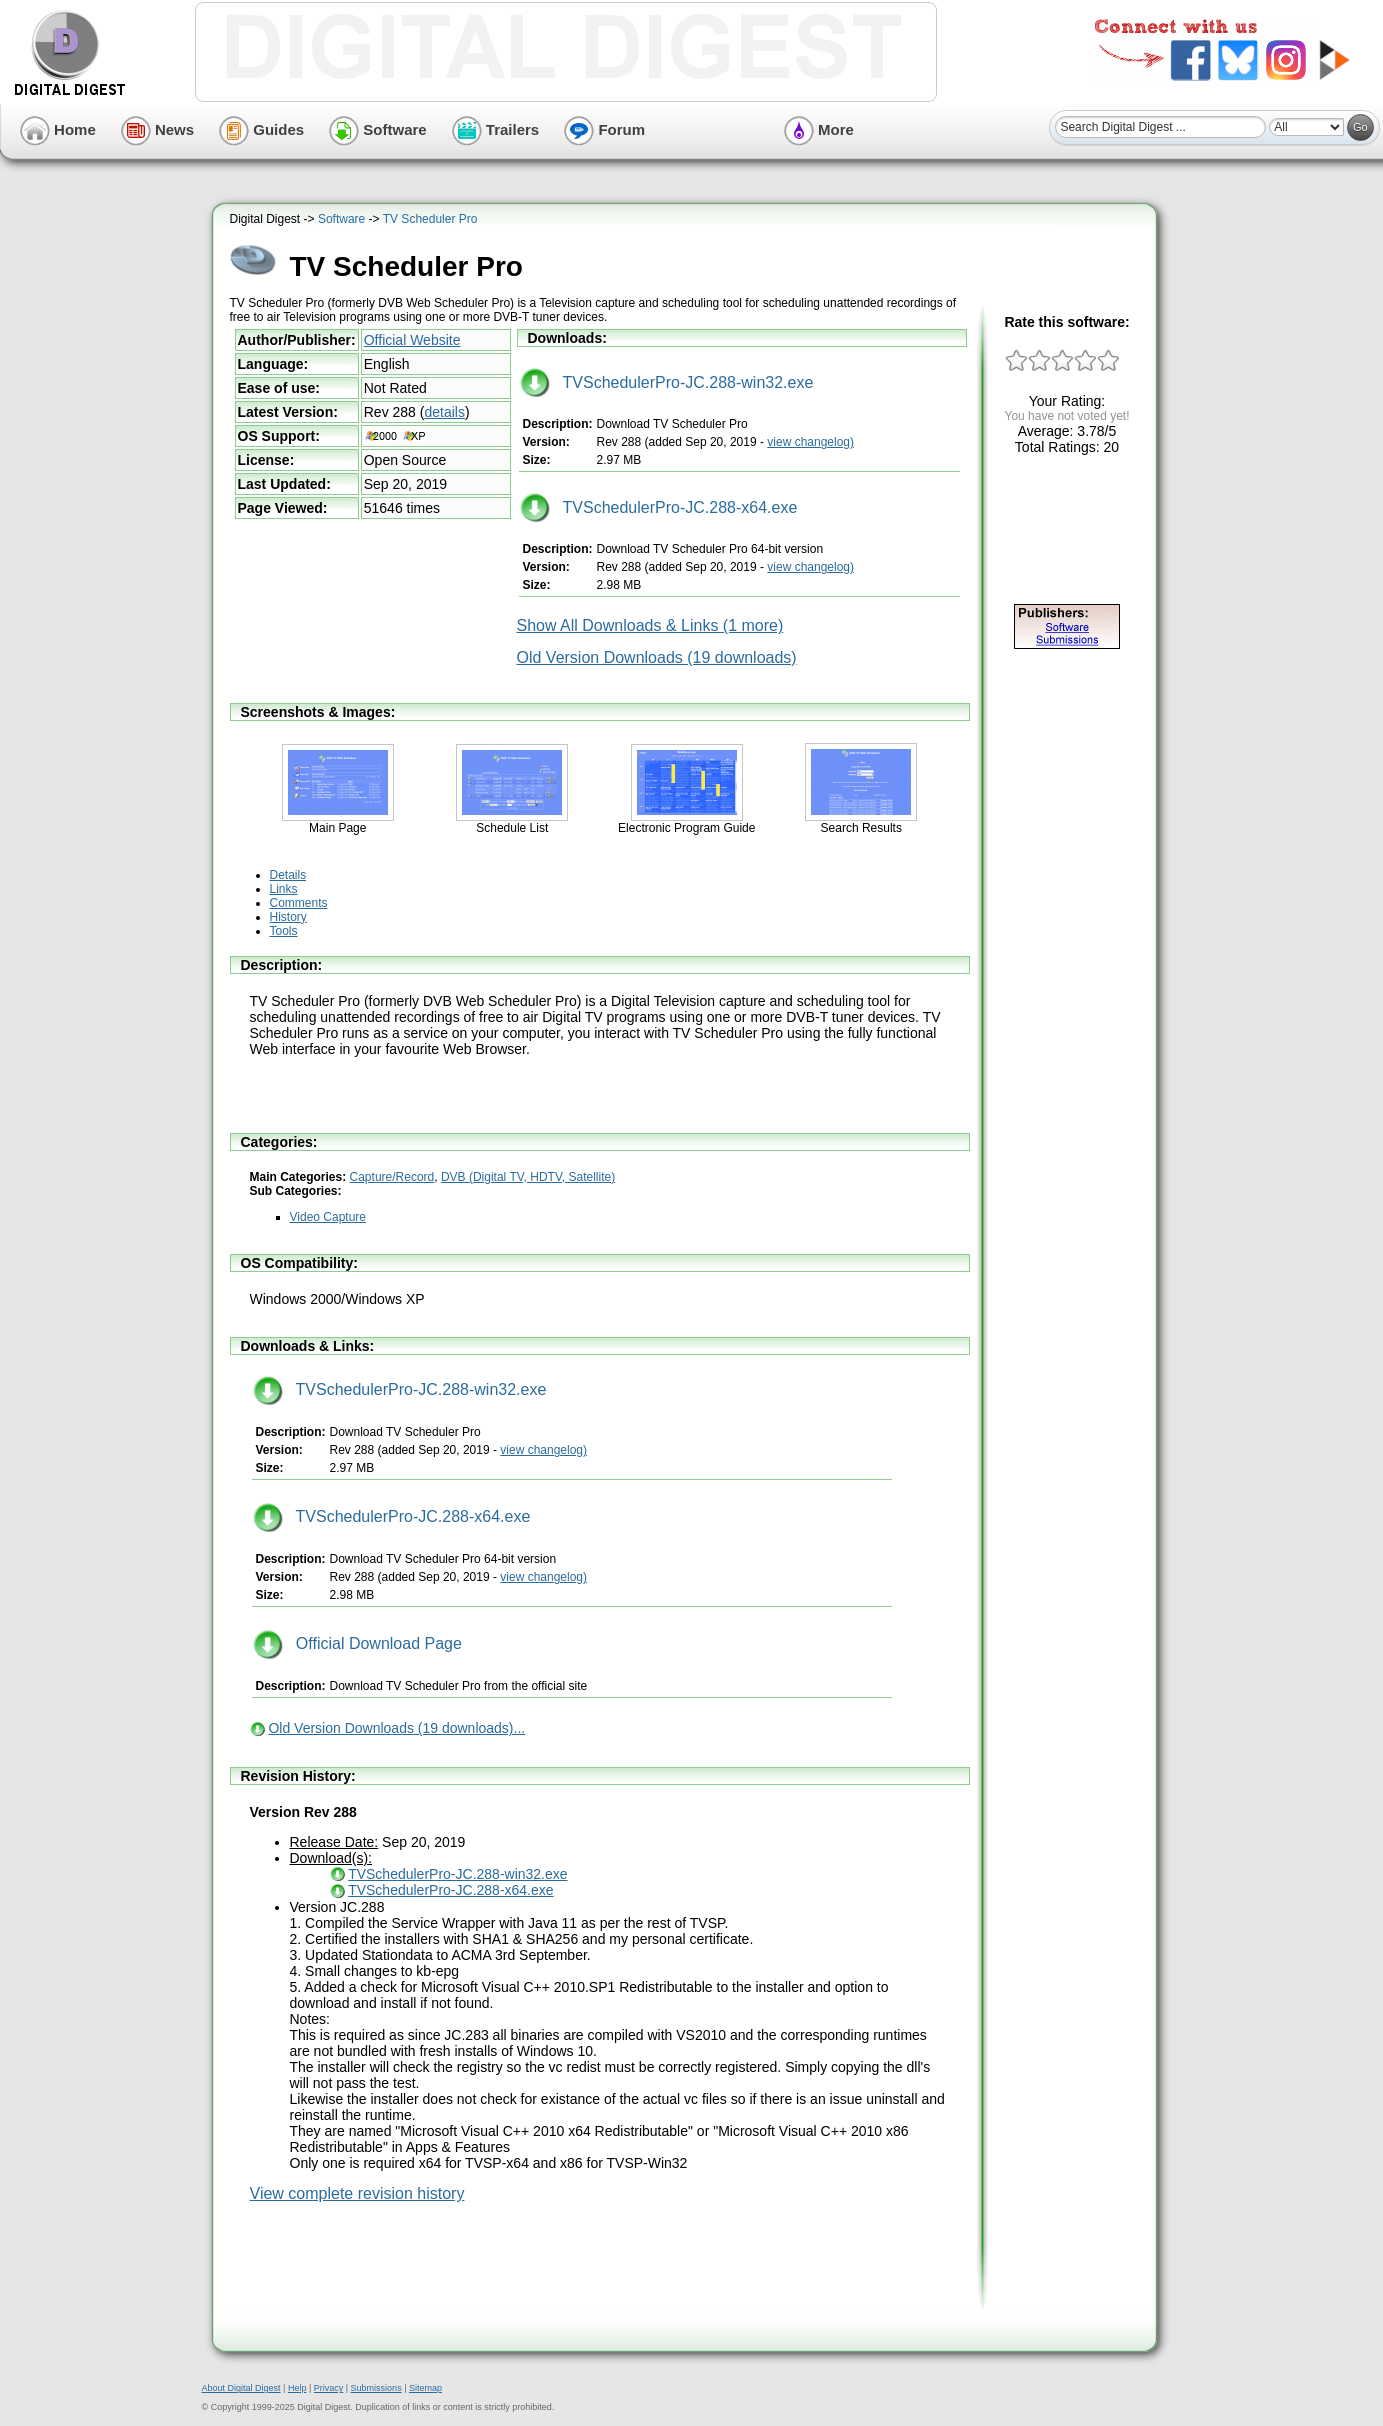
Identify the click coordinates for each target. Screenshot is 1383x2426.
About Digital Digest (241, 2388)
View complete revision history (357, 2193)
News (157, 129)
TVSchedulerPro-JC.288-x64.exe (659, 507)
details (444, 412)
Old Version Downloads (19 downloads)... (396, 1728)
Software (378, 129)
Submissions (376, 2388)
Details (288, 875)
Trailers (496, 129)
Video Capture (328, 1217)
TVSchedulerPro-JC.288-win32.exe (667, 382)
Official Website (412, 340)
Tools (284, 931)
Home (58, 129)
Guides (261, 129)
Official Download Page (357, 1643)
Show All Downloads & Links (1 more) (650, 625)
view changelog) (810, 442)
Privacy (329, 2388)
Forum (604, 129)
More (819, 129)
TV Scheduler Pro (430, 219)
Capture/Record (392, 1177)
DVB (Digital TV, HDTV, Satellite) (528, 1177)
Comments (299, 903)
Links (284, 889)
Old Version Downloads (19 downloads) (657, 657)
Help (297, 2388)
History (288, 917)
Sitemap (425, 2388)
